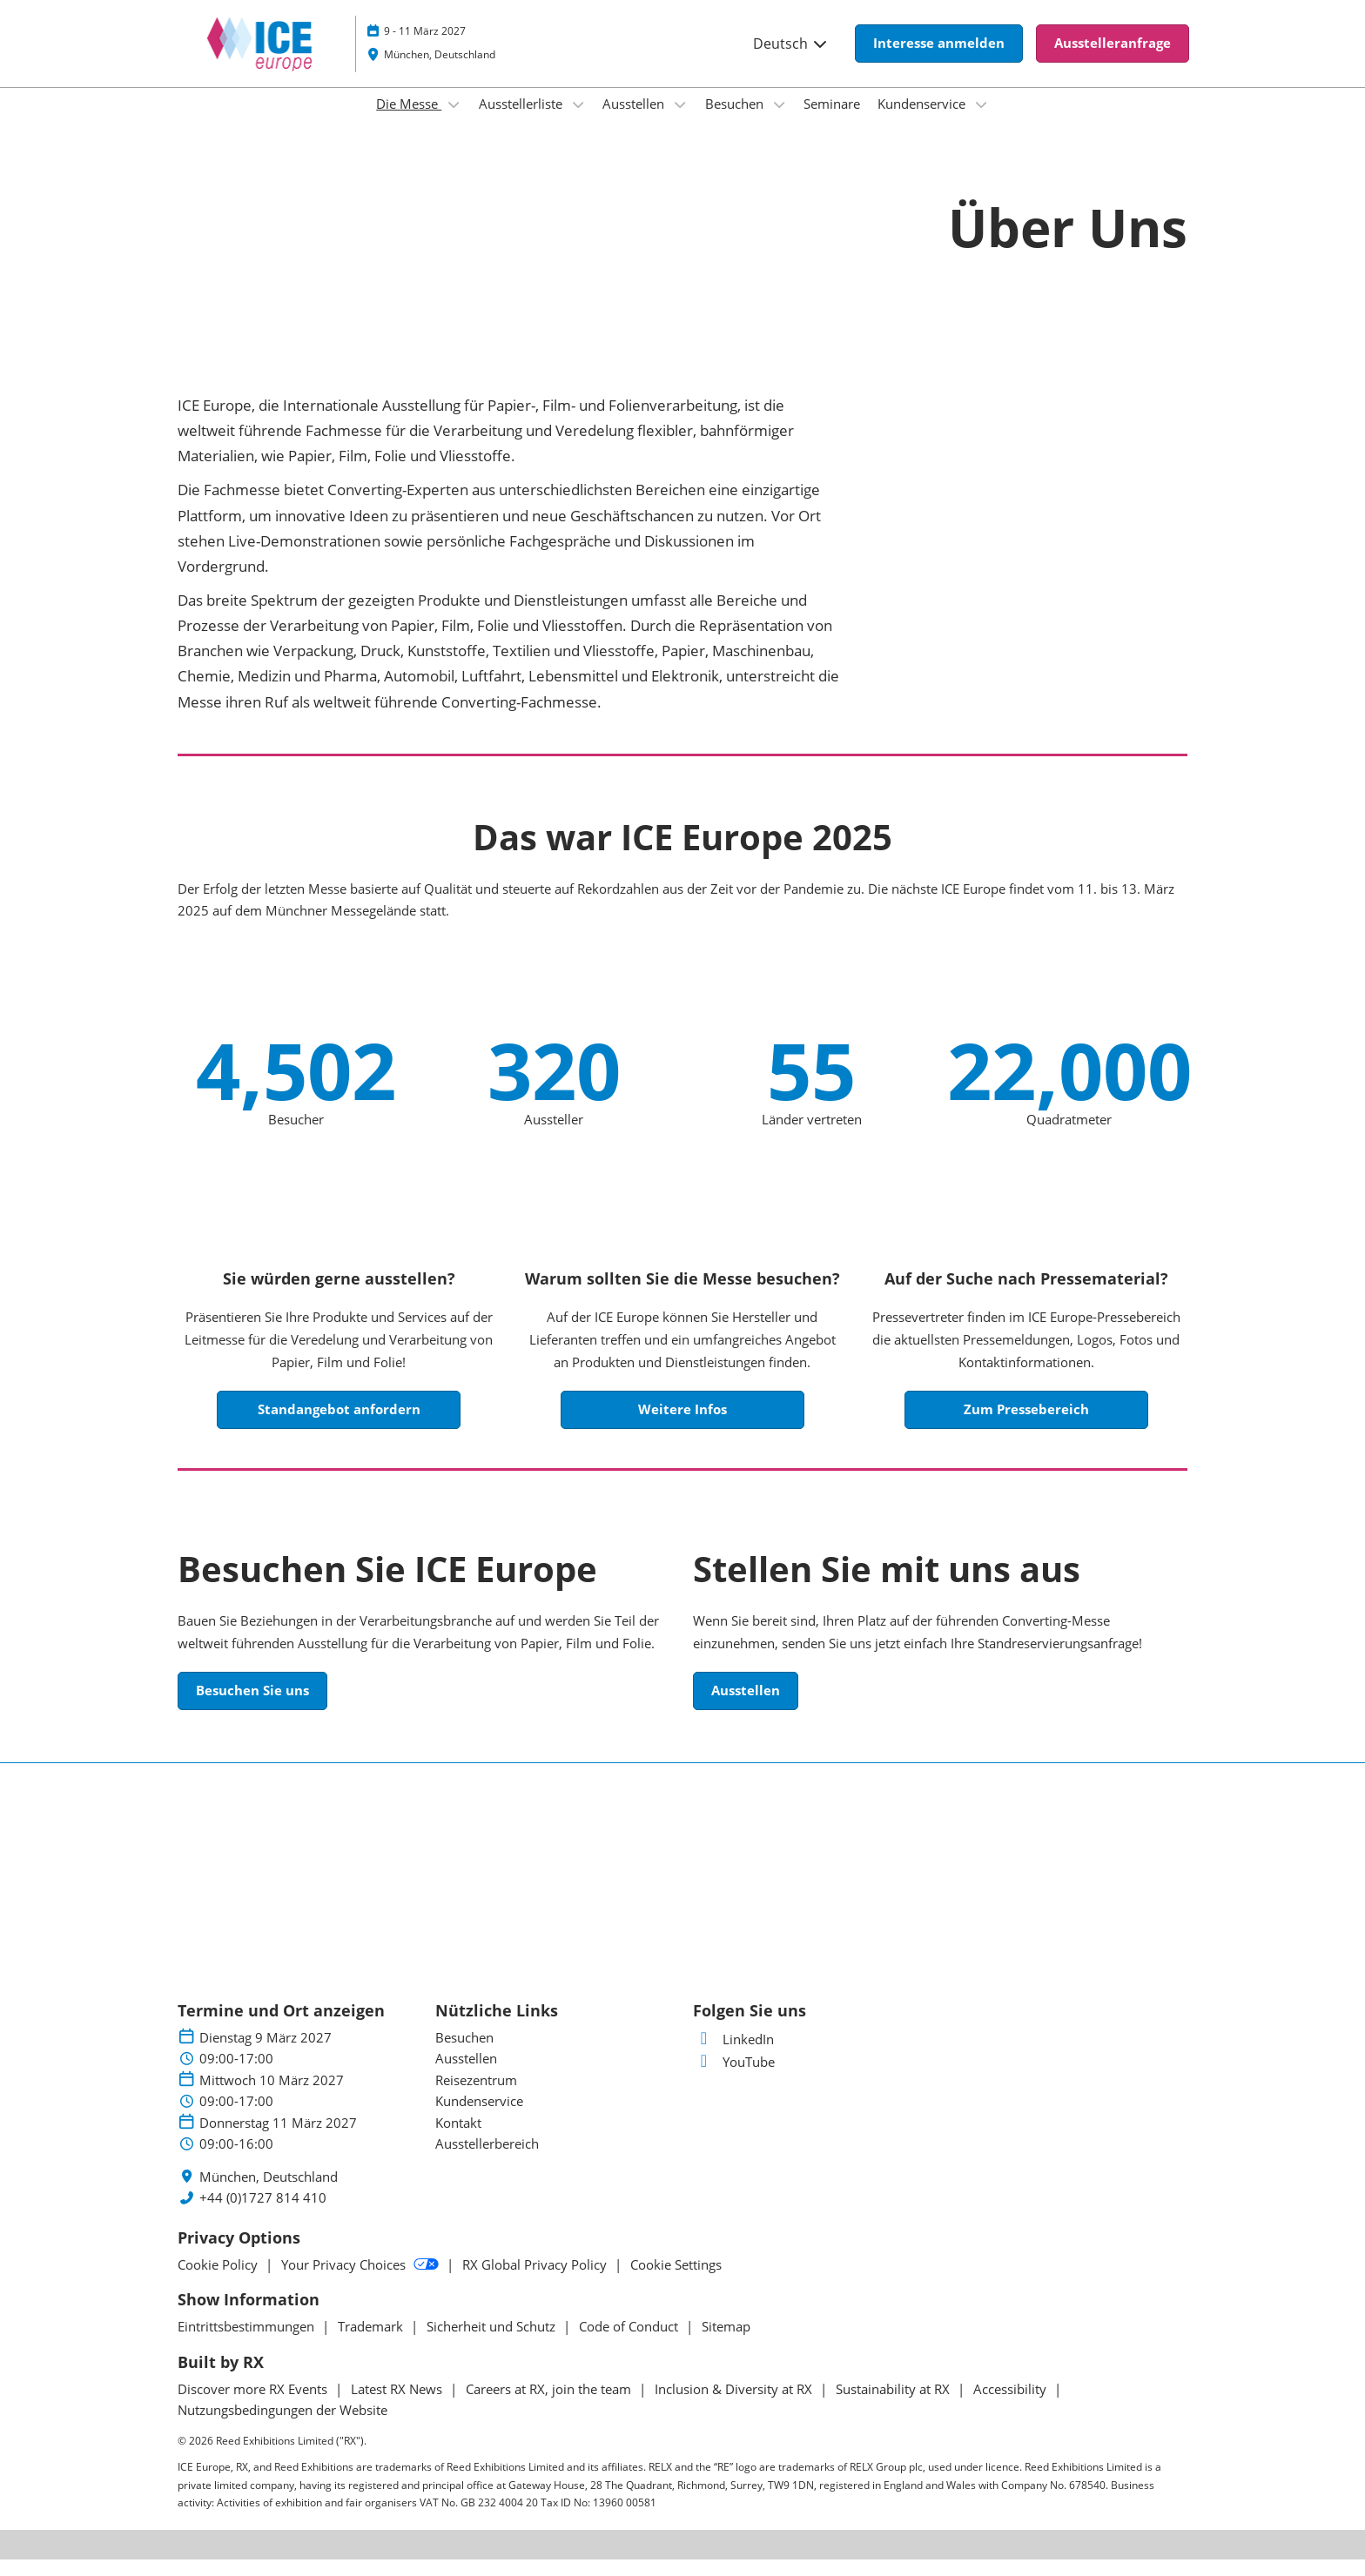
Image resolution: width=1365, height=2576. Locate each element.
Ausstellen (635, 120)
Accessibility (1011, 2405)
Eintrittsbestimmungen (248, 2342)
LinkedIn (733, 2055)
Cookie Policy (219, 2281)
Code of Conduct (630, 2342)
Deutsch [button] (791, 60)
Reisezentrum (476, 2096)
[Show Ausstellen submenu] (680, 121)
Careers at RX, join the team (550, 2405)
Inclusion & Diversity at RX (735, 2405)
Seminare (832, 120)
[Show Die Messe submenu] (453, 121)
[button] (939, 60)
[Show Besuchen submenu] (779, 121)
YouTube (734, 2078)
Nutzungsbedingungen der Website (282, 2426)
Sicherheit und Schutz (493, 2342)
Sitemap (726, 2342)
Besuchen (736, 120)
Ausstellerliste (522, 120)
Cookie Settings (676, 2281)
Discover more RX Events (254, 2405)
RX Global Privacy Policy (536, 2281)
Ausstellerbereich (487, 2160)
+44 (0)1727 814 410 (262, 2214)
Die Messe (408, 120)
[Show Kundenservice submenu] (981, 121)
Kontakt (458, 2139)
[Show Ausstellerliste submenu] (578, 121)
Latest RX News (398, 2405)
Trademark (372, 2342)
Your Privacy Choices (361, 2281)
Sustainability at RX (894, 2405)
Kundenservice (923, 120)
